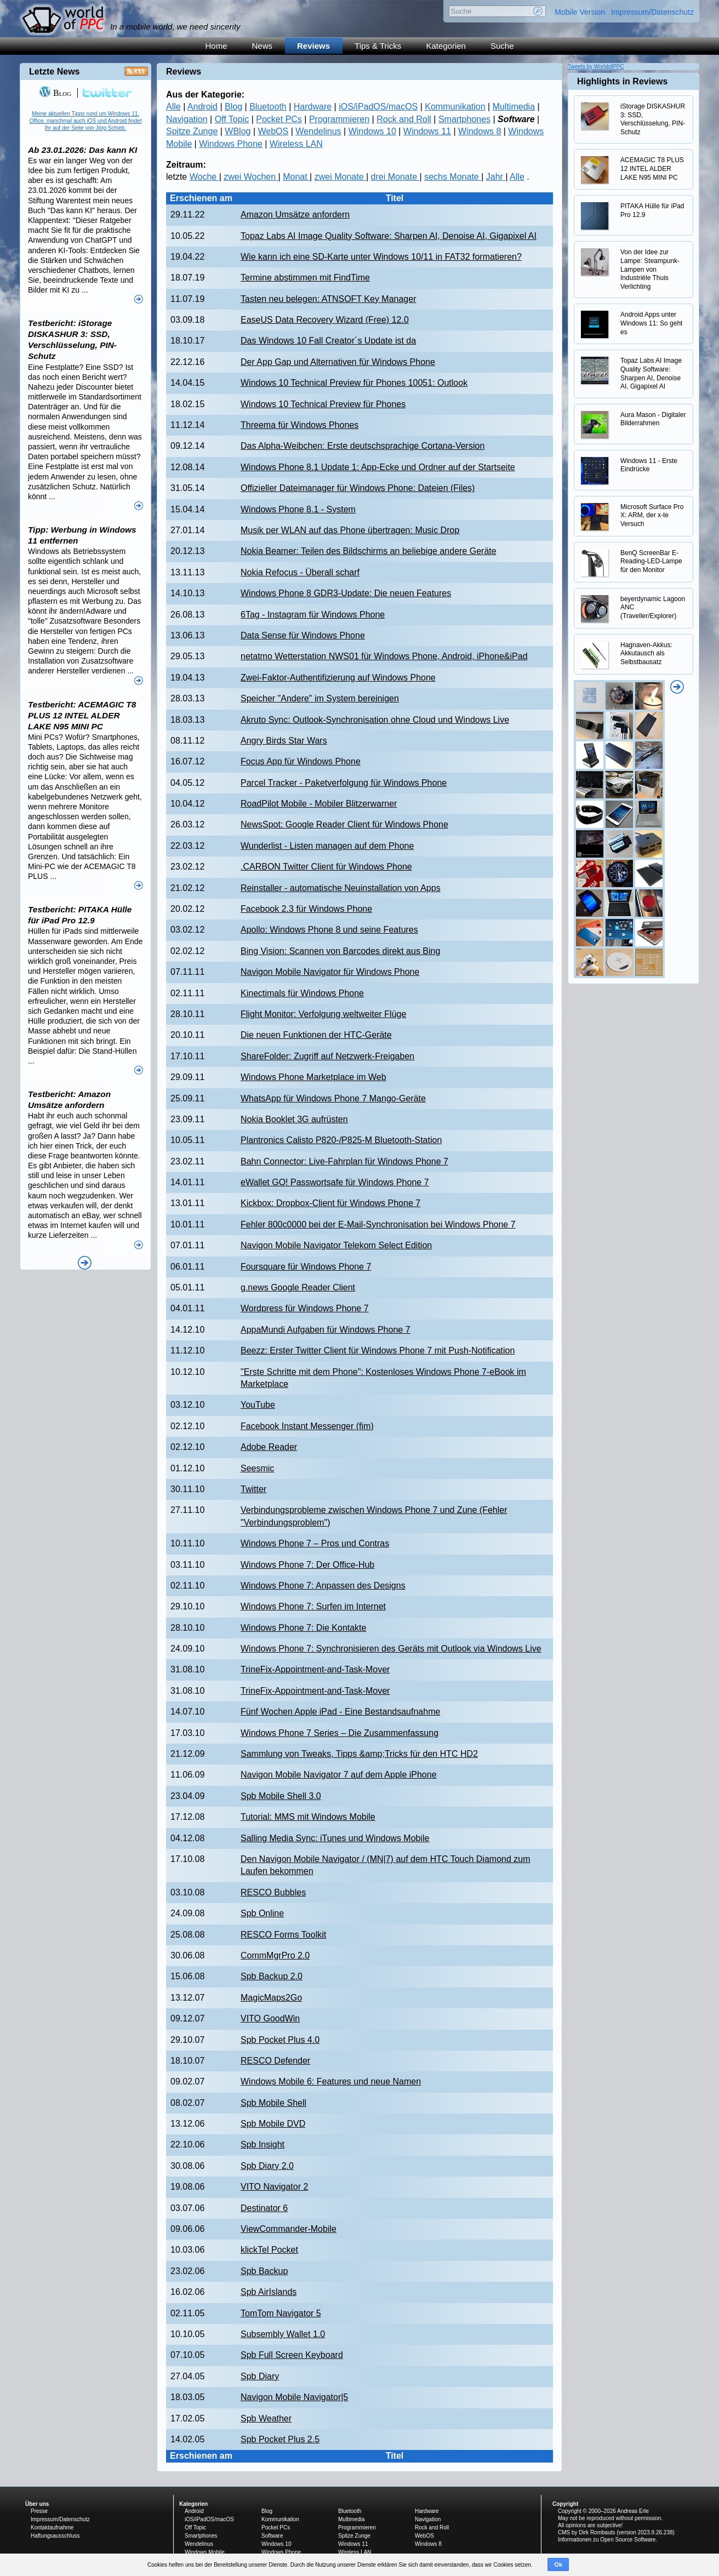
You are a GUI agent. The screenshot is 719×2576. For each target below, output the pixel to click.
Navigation (187, 119)
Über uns (37, 2504)
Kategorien (446, 45)
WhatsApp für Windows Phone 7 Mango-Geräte (333, 1098)
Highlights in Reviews (622, 81)
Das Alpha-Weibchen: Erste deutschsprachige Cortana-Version (362, 445)
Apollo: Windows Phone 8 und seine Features (329, 929)
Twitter (253, 1489)
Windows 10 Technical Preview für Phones (323, 404)
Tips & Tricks (378, 45)
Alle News (85, 1263)
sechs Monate (452, 176)
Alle (173, 106)
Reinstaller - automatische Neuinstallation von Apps (341, 888)
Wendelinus (318, 131)
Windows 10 (372, 131)
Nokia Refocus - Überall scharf (300, 572)
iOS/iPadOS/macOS (378, 106)
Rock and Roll (403, 119)
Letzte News (54, 71)
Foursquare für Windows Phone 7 (306, 1266)
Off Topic (232, 119)
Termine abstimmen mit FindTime (305, 277)
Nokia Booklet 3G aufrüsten (294, 1119)
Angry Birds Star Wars (284, 740)
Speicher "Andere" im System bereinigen (320, 698)
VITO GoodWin (270, 2018)
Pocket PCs (279, 119)
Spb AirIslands (268, 2292)
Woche (204, 176)
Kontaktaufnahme (52, 2527)
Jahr (496, 176)
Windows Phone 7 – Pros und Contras (315, 1543)
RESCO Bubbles (273, 1892)
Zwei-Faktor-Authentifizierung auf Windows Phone (338, 677)
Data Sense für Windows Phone (303, 635)
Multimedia (514, 106)
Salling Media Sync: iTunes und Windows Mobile (335, 1838)
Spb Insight (262, 2144)
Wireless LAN (296, 143)
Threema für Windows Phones (299, 425)
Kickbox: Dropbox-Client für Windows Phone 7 (330, 1203)
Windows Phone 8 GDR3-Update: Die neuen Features (346, 593)
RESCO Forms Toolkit (283, 1934)
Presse (39, 2511)
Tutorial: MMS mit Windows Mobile (308, 1816)
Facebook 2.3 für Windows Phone (306, 908)
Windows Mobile (205, 2552)
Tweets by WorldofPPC (596, 67)
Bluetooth (268, 106)
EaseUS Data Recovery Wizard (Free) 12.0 (325, 319)
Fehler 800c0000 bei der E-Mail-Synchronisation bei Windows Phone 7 (378, 1224)
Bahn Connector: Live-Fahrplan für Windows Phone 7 (344, 1161)
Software (272, 2536)
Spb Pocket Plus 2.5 (280, 2439)
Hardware (313, 106)
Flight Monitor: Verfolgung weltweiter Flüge (323, 1014)
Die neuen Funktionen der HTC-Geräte (316, 1034)
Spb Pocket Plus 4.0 (280, 2039)
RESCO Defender (275, 2060)
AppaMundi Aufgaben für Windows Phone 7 (325, 1329)
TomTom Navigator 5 (281, 2313)
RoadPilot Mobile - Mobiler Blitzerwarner (319, 803)
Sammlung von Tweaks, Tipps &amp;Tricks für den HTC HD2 (359, 1753)
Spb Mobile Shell (273, 2102)
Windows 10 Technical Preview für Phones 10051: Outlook (354, 382)
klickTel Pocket (269, 2249)
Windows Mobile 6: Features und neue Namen (331, 2081)
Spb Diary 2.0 (267, 2166)
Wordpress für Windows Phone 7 (305, 1308)
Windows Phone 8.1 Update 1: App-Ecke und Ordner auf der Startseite (378, 467)
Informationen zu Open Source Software (606, 2540)
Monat (296, 176)
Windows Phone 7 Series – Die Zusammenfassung (339, 1733)
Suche (502, 45)
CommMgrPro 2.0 (275, 1955)
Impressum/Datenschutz (652, 12)
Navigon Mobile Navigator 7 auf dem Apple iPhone (339, 1774)
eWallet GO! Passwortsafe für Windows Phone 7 (335, 1182)
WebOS (273, 131)
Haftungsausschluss (55, 2536)
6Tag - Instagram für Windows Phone (313, 614)
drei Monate (395, 176)
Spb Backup (264, 2271)
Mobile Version (580, 12)
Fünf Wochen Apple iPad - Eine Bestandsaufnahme (340, 1711)
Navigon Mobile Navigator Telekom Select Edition (336, 1245)
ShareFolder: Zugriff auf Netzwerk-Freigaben (327, 1056)
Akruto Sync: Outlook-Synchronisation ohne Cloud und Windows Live (375, 719)
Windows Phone (231, 143)
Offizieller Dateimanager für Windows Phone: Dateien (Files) (358, 488)
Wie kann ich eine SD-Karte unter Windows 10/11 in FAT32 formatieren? (381, 256)
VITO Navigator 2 (274, 2186)
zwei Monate (340, 176)
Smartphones (464, 119)
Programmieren (339, 119)
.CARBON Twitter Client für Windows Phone (326, 866)
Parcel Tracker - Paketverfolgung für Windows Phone (344, 782)
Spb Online (262, 1913)
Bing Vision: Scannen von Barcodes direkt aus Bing (340, 951)
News (262, 45)
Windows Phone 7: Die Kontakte (303, 1627)
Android (202, 106)
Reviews (313, 45)
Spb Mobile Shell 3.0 (281, 1796)
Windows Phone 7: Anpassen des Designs (323, 1585)
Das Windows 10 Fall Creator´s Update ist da (328, 340)
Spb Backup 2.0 (272, 1976)
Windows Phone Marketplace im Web (313, 1077)
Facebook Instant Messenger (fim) (307, 1426)
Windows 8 (479, 131)
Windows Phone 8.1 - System (298, 509)
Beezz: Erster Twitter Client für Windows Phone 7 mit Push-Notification (378, 1350)
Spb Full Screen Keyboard (292, 2355)
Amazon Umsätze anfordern (295, 214)
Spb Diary (260, 2376)
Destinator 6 (264, 2208)
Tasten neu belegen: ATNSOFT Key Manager (328, 299)
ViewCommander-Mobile (288, 2229)
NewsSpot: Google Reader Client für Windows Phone (344, 824)
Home (216, 45)
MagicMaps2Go (271, 1997)
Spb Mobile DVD (273, 2123)
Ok (558, 2564)
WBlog (237, 131)
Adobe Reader (269, 1447)
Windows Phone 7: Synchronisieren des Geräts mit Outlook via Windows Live (391, 1648)
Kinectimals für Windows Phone (302, 993)
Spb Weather (266, 2418)
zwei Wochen (251, 176)
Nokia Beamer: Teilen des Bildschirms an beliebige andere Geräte (369, 551)
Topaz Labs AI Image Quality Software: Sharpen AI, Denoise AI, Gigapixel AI (389, 236)
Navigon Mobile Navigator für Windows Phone (330, 971)
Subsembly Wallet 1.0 (283, 2334)
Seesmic (257, 1468)
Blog (233, 106)
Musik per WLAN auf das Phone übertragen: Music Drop (350, 530)
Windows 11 (427, 131)
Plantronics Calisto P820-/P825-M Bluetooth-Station (341, 1140)
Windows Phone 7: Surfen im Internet (313, 1606)
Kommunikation (455, 106)
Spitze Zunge (192, 131)
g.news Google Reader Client (298, 1287)
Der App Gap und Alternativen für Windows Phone (338, 362)
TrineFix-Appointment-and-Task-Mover (315, 1669)
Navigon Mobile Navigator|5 (294, 2397)
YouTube (258, 1404)
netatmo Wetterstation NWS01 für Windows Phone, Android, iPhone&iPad (384, 656)
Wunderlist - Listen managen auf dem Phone (327, 845)
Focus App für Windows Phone (301, 761)
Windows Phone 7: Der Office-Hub (307, 1564)
